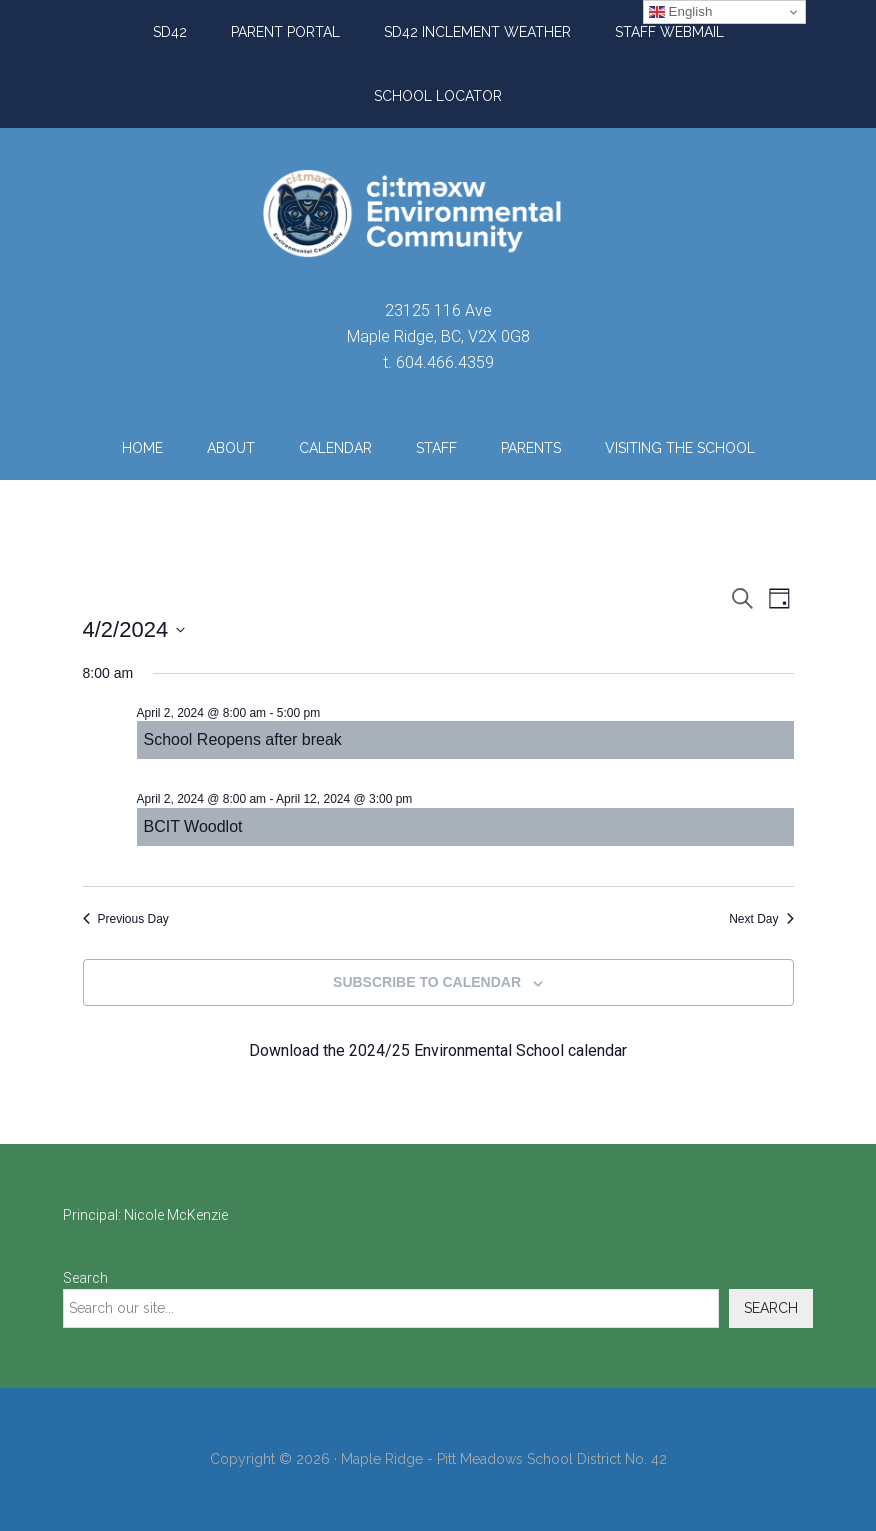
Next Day (761, 919)
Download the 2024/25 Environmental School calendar (438, 1050)
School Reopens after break (243, 739)
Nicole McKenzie (176, 1215)
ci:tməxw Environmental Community (438, 213)
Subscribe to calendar (427, 982)
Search (85, 1278)
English (680, 12)
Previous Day (126, 919)
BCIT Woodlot (193, 826)
